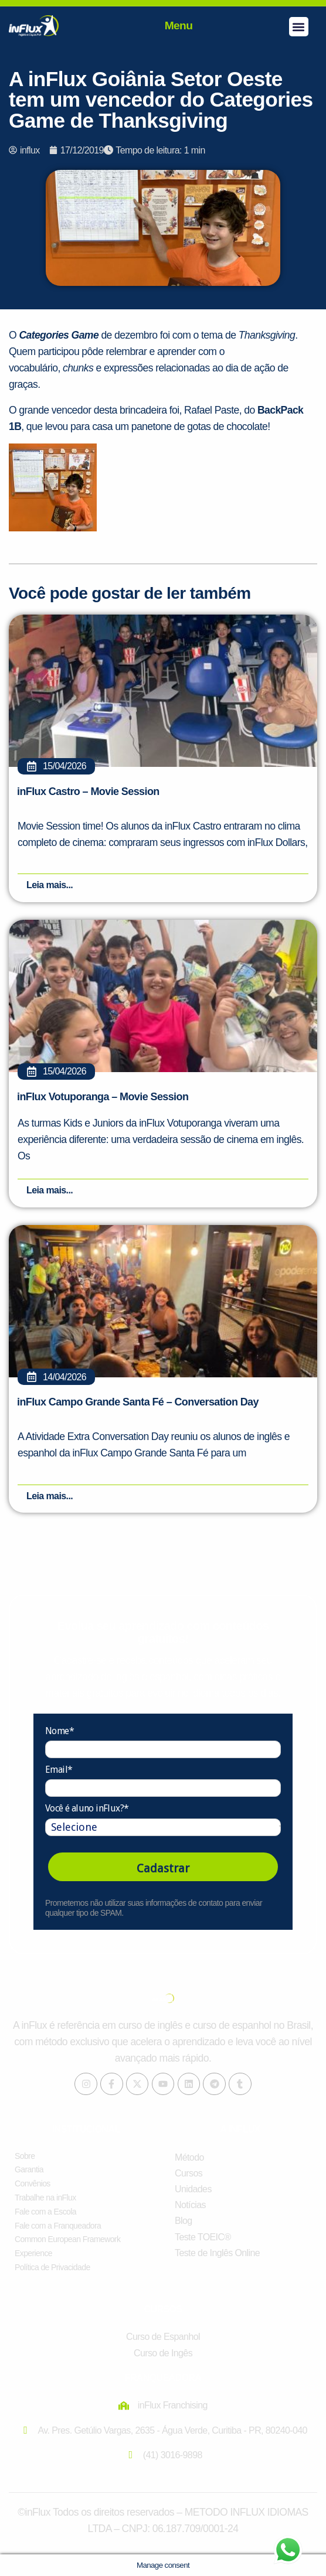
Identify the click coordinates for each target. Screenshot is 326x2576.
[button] (298, 26)
